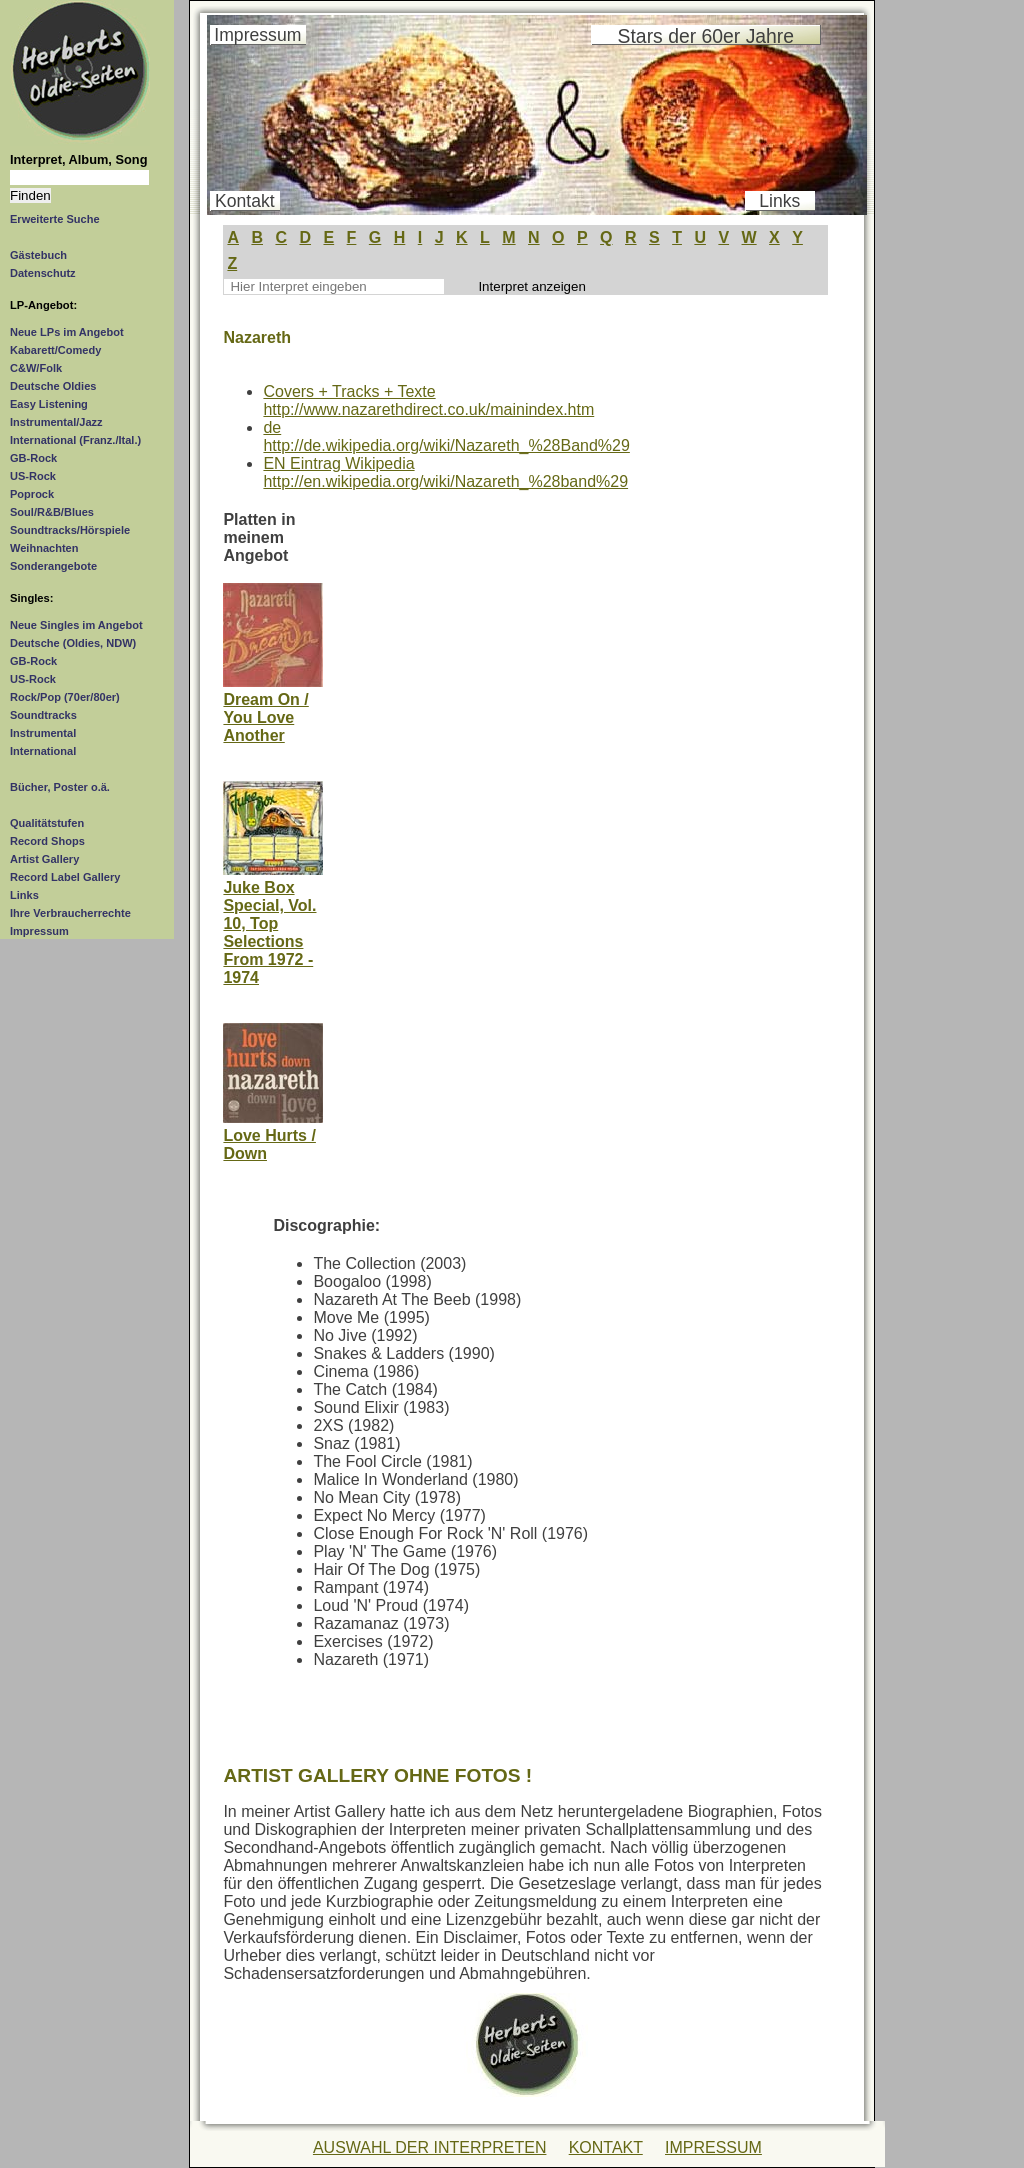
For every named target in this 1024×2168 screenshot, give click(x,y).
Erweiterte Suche (55, 219)
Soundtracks (43, 715)
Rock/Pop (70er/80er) (65, 697)
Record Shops (47, 841)
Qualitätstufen (47, 823)
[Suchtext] (79, 177)
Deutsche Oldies (53, 386)
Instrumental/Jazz (56, 422)
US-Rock (33, 476)
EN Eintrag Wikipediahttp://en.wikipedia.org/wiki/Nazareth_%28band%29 (445, 472)
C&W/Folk (36, 368)
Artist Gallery (44, 859)
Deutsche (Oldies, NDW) (73, 643)
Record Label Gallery (65, 877)
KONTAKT (606, 2147)
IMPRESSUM (713, 2147)
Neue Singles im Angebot (76, 625)
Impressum (39, 931)
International (43, 751)
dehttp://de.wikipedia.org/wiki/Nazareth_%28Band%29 (446, 436)
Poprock (32, 494)
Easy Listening (49, 404)
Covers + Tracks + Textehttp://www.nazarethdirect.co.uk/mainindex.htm (428, 400)
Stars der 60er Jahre (706, 36)
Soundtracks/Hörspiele (70, 530)
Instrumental (43, 733)
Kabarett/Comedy (55, 350)
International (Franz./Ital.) (75, 440)
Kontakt (245, 201)
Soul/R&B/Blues (52, 512)
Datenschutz (43, 273)
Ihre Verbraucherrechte (70, 913)
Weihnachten (44, 548)
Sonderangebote (53, 566)
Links (24, 895)
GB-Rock (33, 458)
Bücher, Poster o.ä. (60, 787)
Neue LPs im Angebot (67, 332)
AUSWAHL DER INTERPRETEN (430, 2147)
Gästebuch (38, 255)
